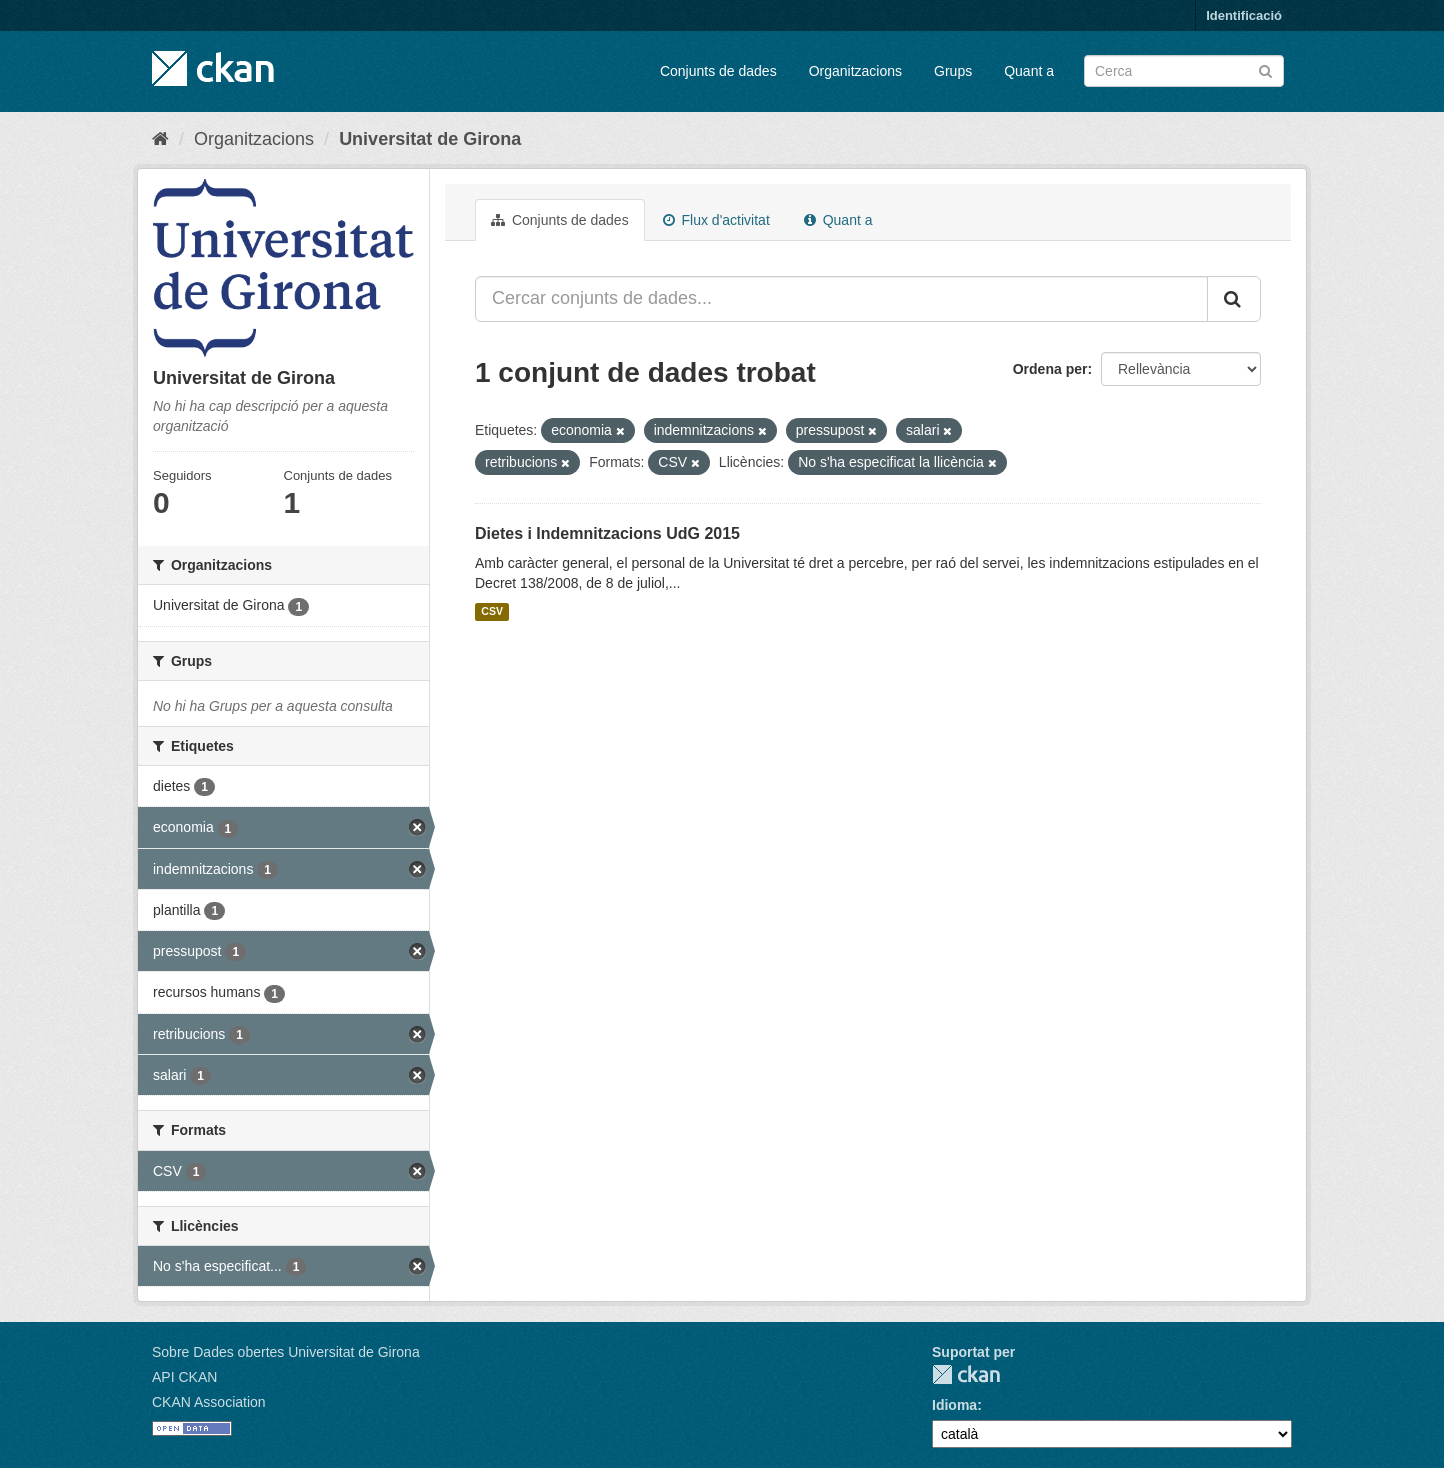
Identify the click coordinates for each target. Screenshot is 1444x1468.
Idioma (954, 1405)
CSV (492, 612)
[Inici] (160, 139)
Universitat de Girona (430, 139)
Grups (953, 71)
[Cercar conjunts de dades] (1184, 71)
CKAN (966, 1374)
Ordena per (1050, 369)
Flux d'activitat (716, 220)
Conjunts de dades (718, 71)
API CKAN (184, 1377)
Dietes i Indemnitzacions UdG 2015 (607, 533)
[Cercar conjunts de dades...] (841, 299)
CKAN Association (209, 1402)
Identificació (1244, 15)
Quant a (1029, 71)
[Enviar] (1265, 69)
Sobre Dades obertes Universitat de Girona (286, 1352)
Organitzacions (855, 71)
